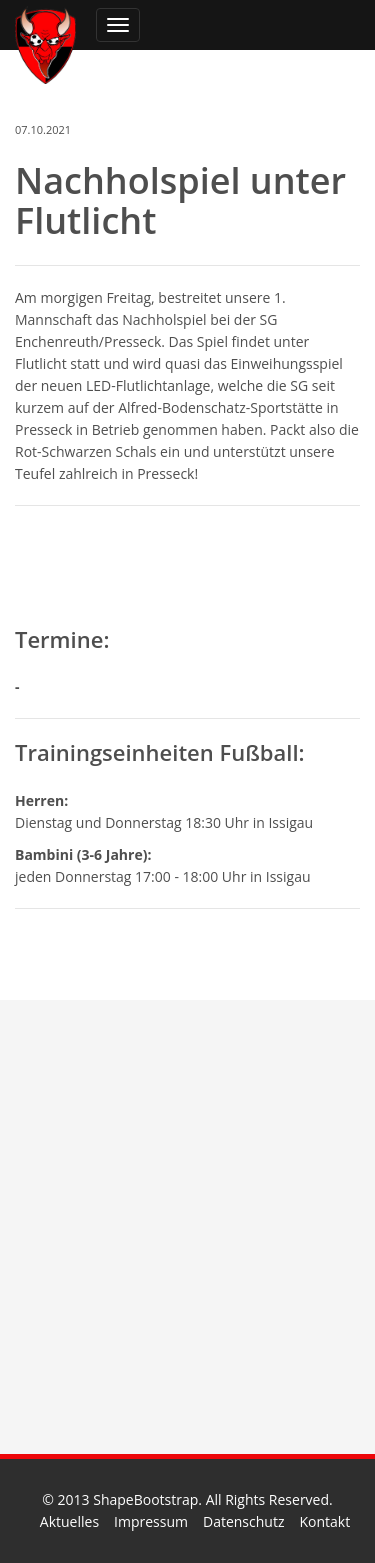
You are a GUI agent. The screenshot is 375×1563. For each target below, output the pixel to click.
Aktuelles (69, 1521)
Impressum (151, 1521)
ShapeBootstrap (145, 1499)
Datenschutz (243, 1521)
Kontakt (324, 1521)
